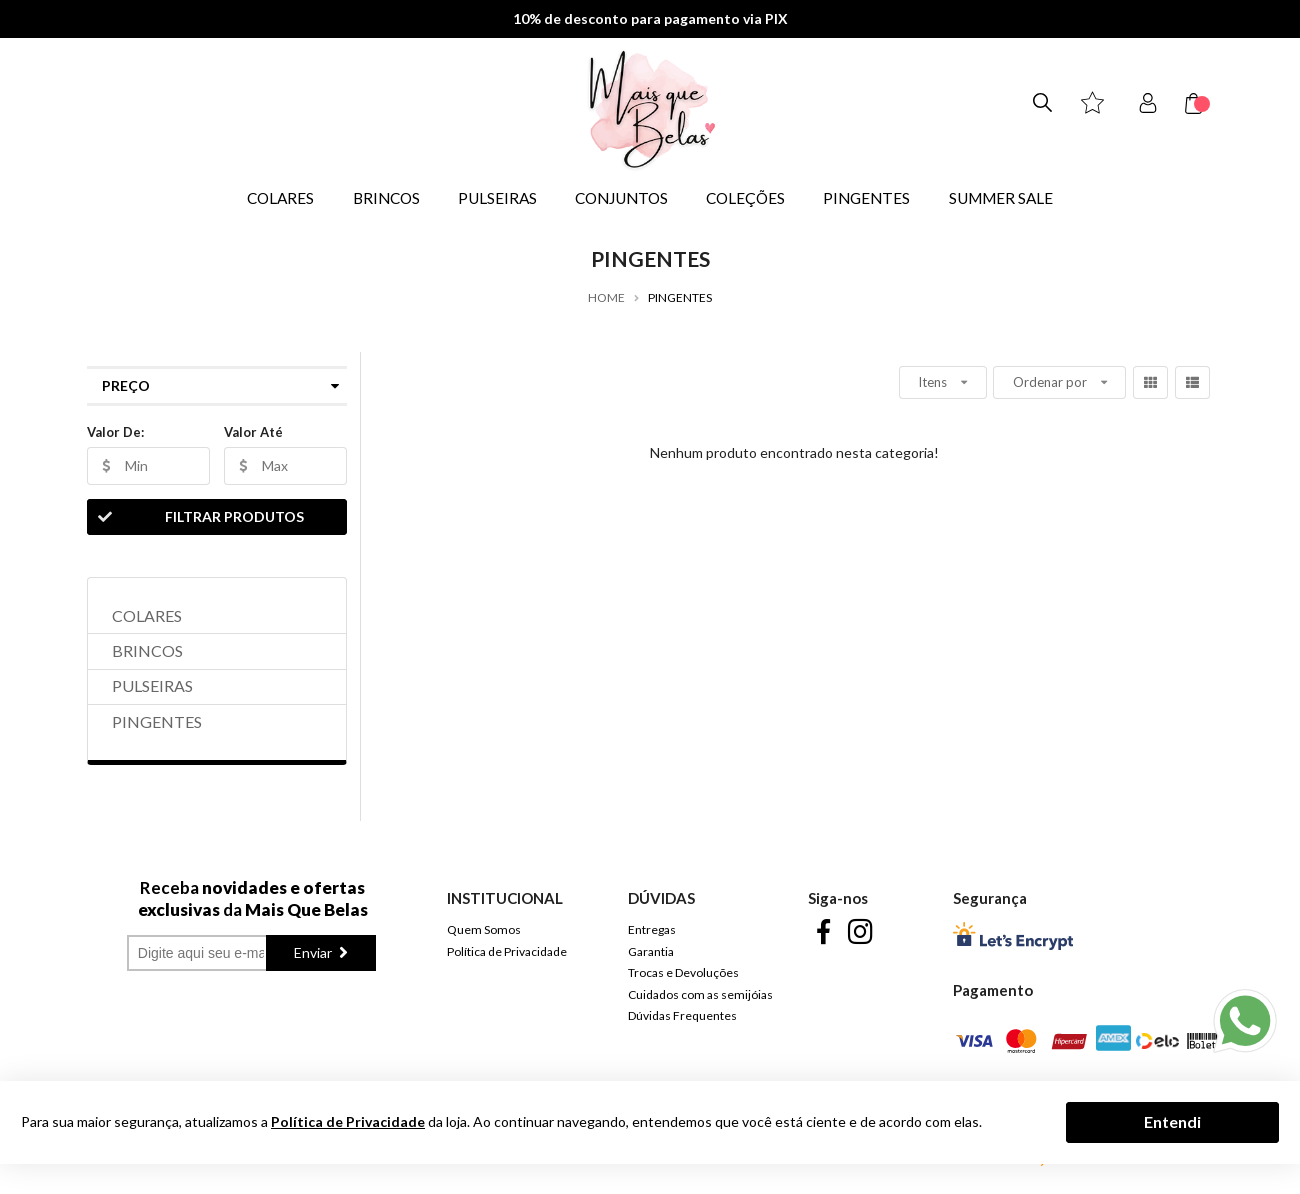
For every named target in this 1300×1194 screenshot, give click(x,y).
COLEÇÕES (745, 198)
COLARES (280, 198)
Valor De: (115, 432)
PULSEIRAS (497, 198)
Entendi (1172, 1121)
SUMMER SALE (1001, 198)
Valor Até (253, 432)
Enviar (314, 952)
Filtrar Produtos (196, 517)
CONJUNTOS (621, 198)
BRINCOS (386, 198)
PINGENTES (866, 198)
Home (606, 298)
